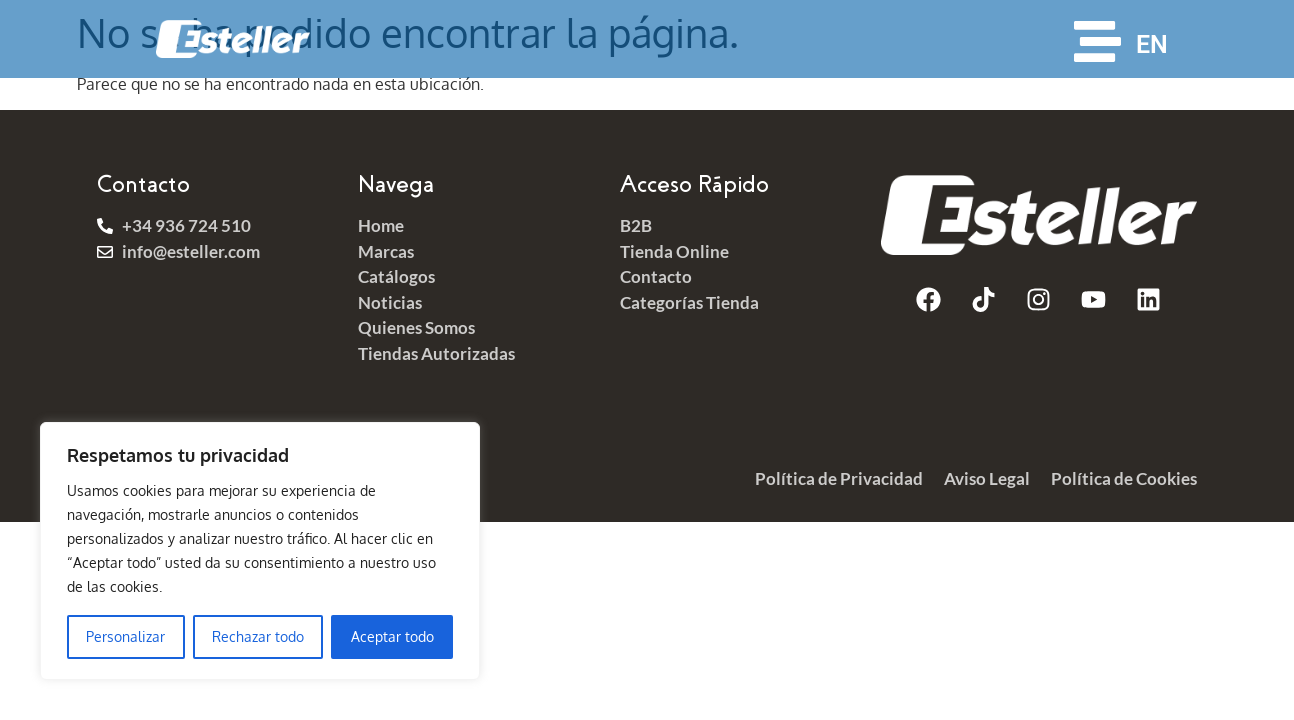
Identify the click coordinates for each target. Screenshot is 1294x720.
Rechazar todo (258, 636)
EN (1152, 44)
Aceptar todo (392, 636)
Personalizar (125, 636)
